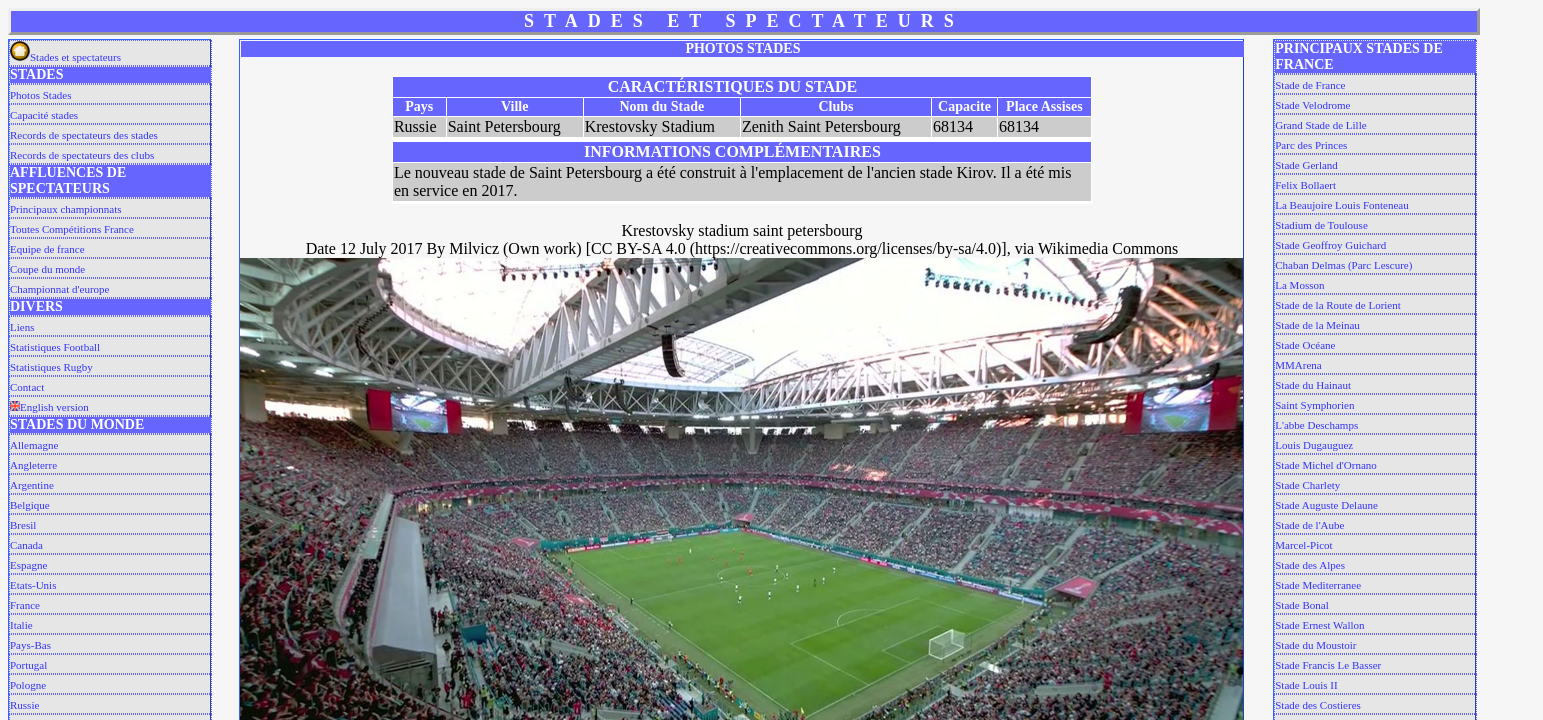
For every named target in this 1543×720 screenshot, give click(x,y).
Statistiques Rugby (51, 367)
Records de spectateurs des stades (84, 135)
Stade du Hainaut (1313, 385)
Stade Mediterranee (1318, 585)
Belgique (30, 505)
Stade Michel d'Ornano (1326, 465)
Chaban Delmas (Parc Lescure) (1343, 265)
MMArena (1298, 365)
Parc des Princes (1311, 145)
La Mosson (1299, 285)
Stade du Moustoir (1315, 645)
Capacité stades (44, 115)
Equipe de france (47, 249)
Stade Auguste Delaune (1326, 505)
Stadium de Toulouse (1321, 225)
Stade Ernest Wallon (1319, 625)
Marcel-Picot (1303, 545)
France (25, 605)
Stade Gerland (1306, 165)
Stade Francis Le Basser (1328, 665)
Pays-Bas (30, 645)
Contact (27, 387)
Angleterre (33, 465)
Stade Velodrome (1312, 105)
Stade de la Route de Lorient (1338, 305)
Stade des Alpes (1310, 565)
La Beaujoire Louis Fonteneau (1342, 205)
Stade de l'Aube (1309, 525)
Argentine (32, 485)
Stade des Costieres (1318, 705)
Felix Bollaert (1305, 185)
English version (49, 407)
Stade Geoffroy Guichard (1330, 245)
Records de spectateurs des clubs (82, 155)
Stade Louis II (1306, 685)
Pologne (28, 685)
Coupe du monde (47, 269)
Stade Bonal (1301, 605)
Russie (24, 705)
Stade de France (1310, 85)
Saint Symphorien (1314, 405)
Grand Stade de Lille (1320, 125)
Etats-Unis (33, 585)
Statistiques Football (55, 347)
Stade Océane (1305, 345)
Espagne (28, 565)
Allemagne (34, 445)
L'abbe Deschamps (1316, 425)
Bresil (23, 525)
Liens (22, 327)
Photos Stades (40, 95)
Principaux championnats (66, 209)
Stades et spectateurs (65, 57)
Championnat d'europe (59, 289)
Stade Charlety (1307, 485)
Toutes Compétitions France (72, 229)
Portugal (28, 665)
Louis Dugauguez (1314, 445)
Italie (21, 625)
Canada (26, 545)
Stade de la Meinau (1317, 325)
